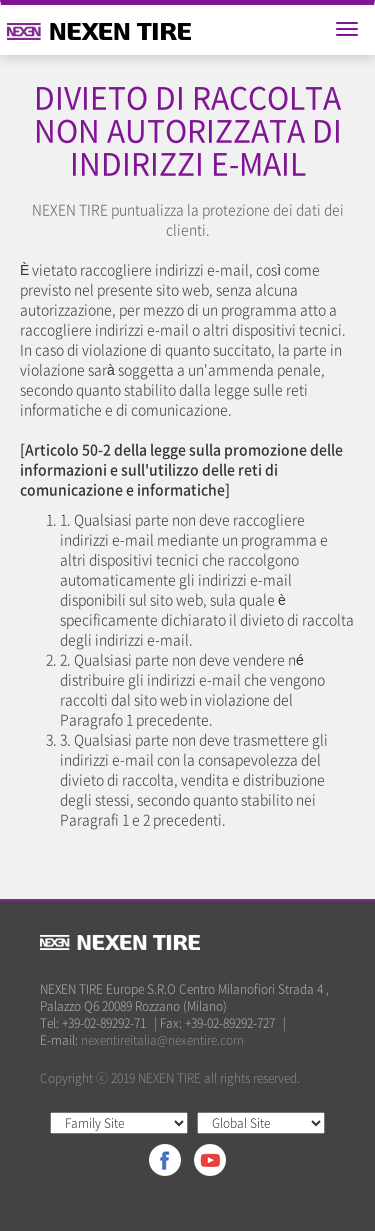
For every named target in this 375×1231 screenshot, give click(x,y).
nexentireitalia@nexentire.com (162, 1040)
